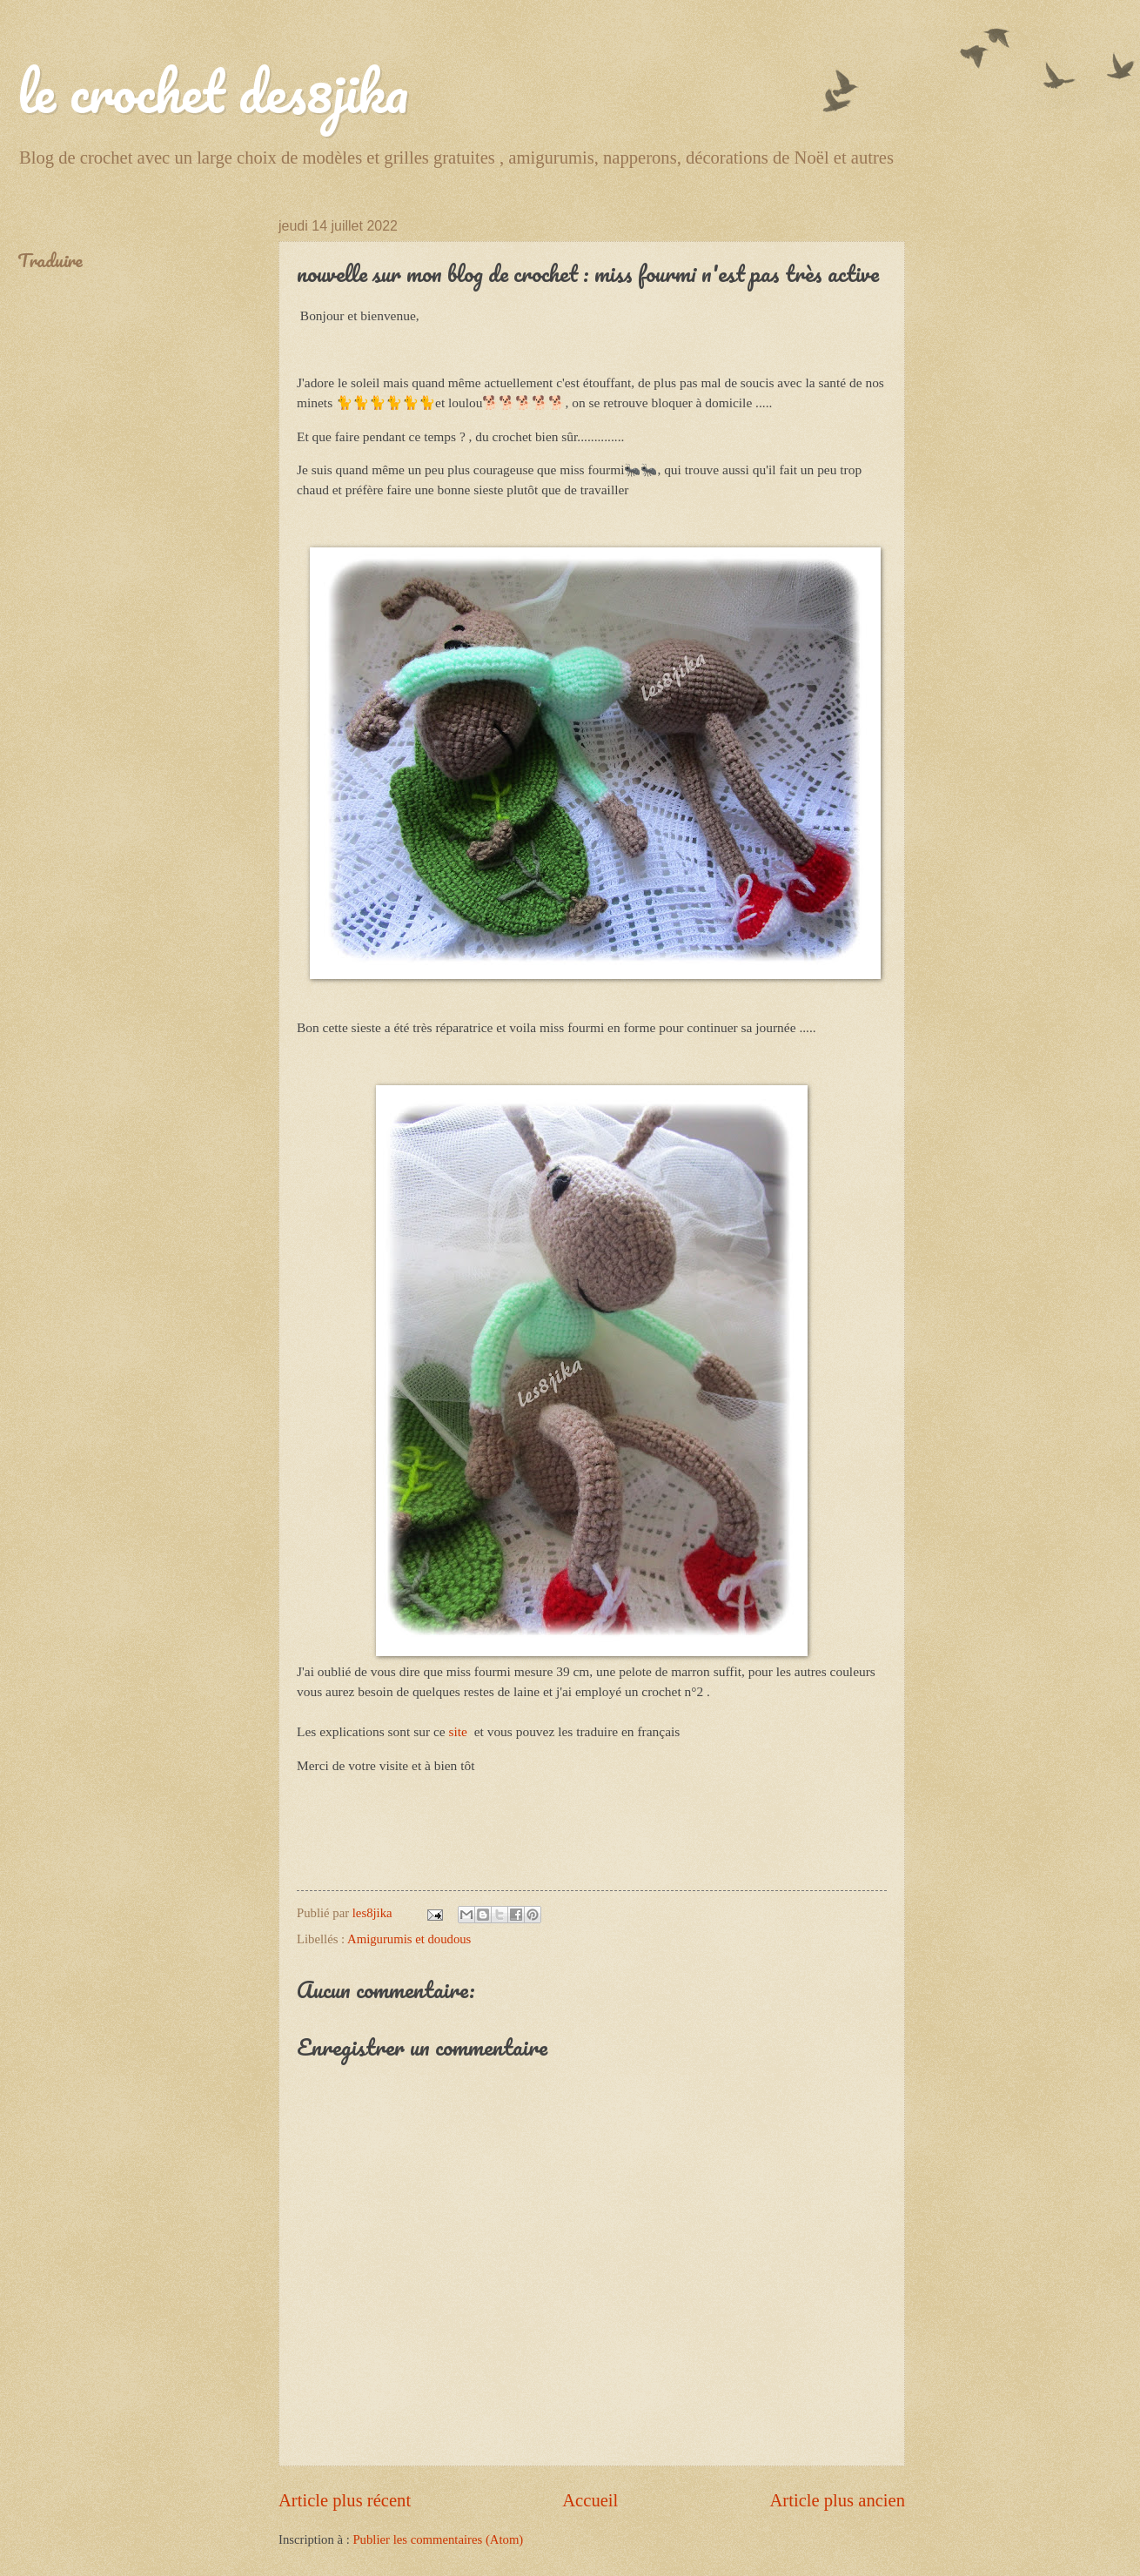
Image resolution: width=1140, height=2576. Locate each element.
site (460, 1731)
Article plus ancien (837, 2500)
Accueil (590, 2500)
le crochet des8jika (212, 91)
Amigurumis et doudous (409, 1939)
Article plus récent (344, 2500)
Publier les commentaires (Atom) (437, 2539)
